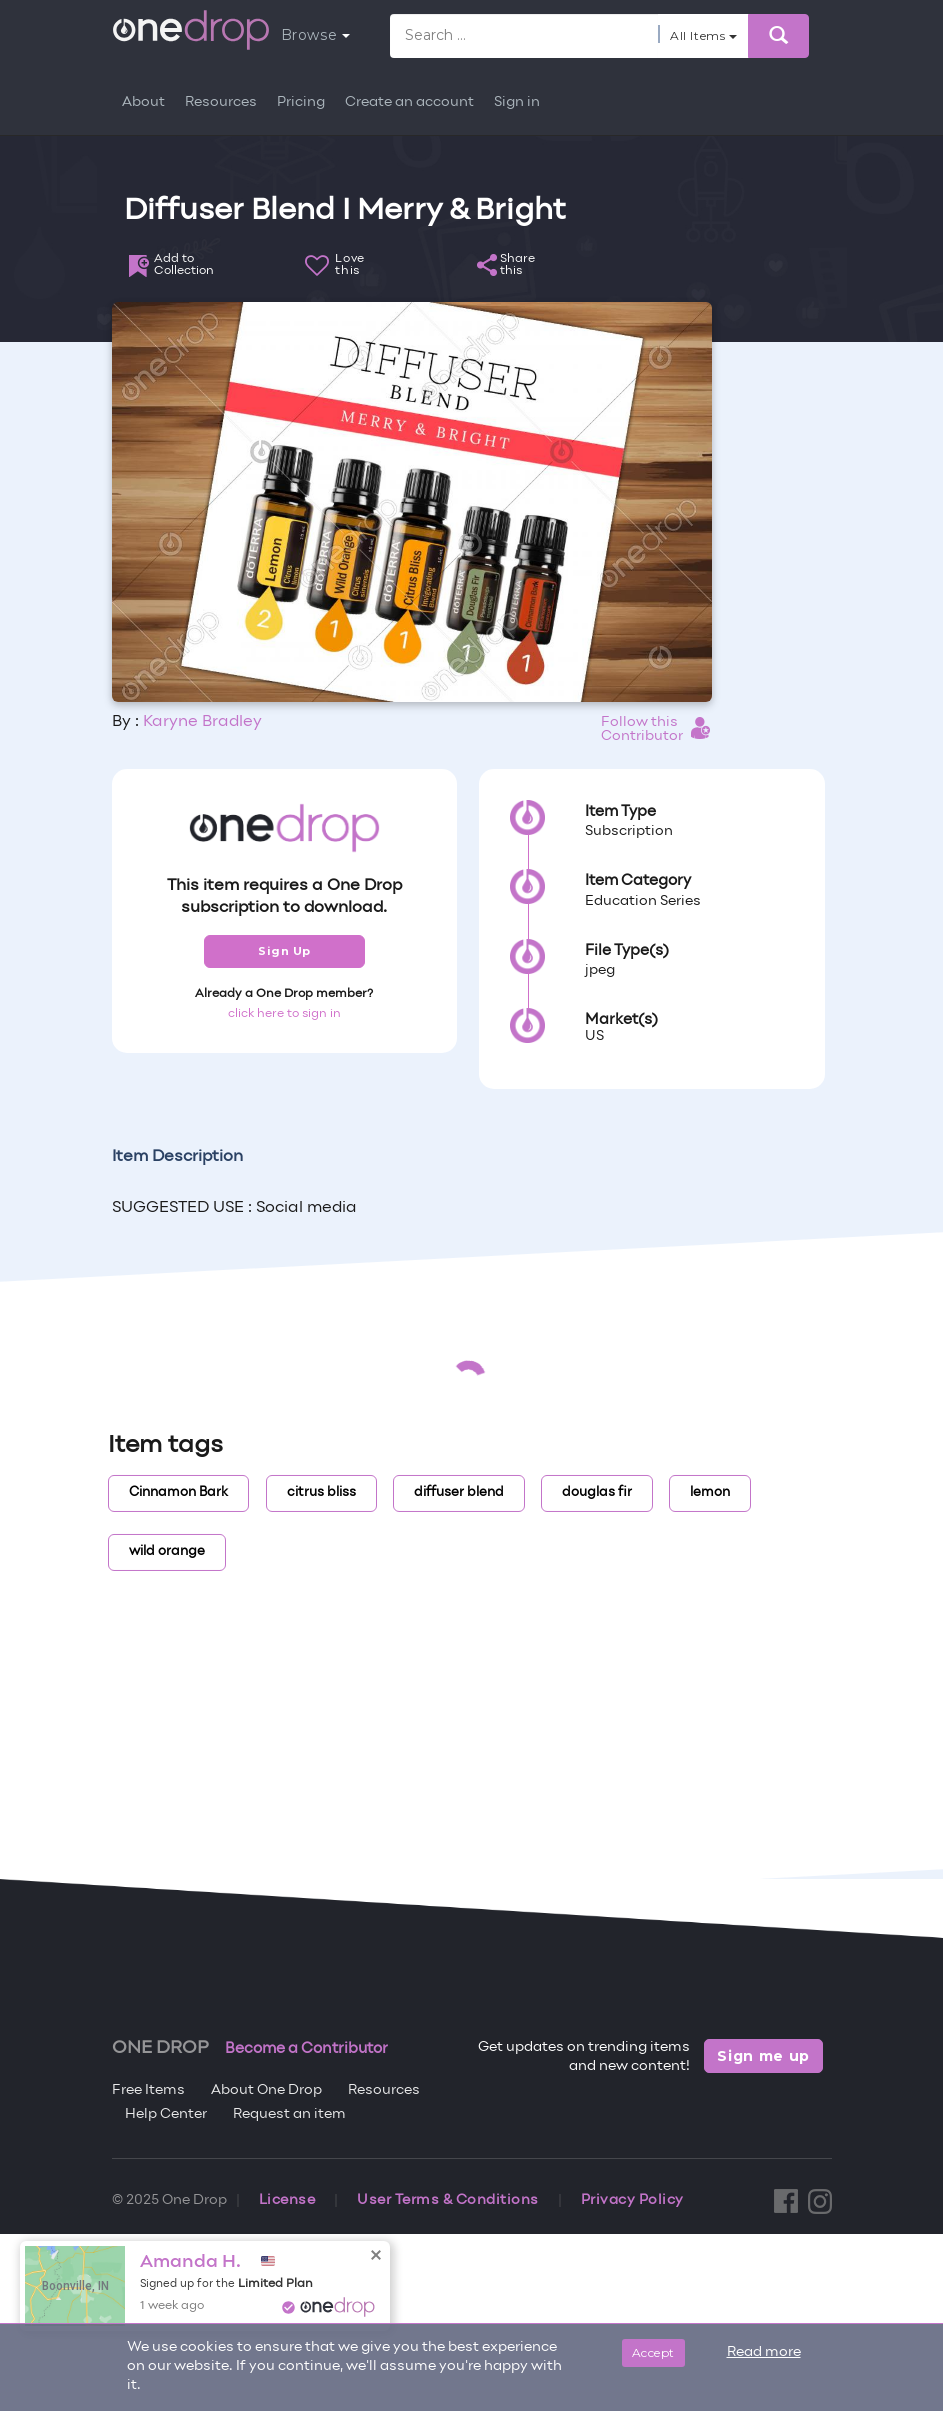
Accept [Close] (653, 2352)
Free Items (148, 2090)
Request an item (289, 2114)
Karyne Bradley (202, 722)
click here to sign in (284, 1014)
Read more (764, 2352)
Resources (221, 102)
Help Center (166, 2114)
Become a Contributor (306, 2049)
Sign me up (763, 2056)
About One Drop (266, 2090)
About (143, 102)
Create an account (409, 102)
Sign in (517, 102)
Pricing (301, 102)
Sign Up (284, 951)
